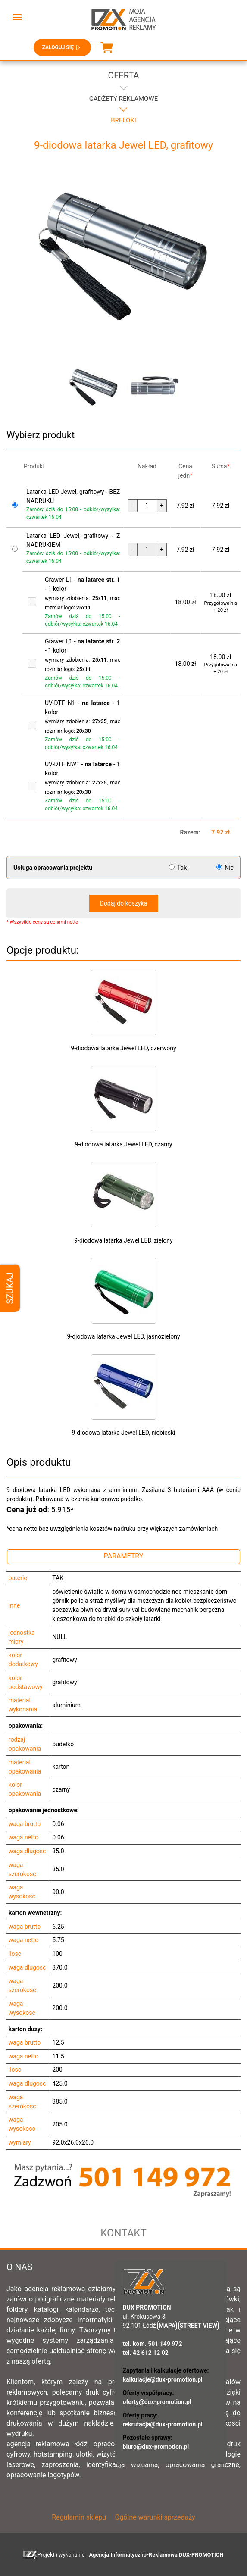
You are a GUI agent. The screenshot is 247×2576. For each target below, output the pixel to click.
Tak (178, 867)
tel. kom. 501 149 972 (152, 2343)
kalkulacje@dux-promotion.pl (163, 2379)
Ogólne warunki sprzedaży (155, 2517)
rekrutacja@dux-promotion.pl (163, 2424)
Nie (225, 867)
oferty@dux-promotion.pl (157, 2401)
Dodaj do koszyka (123, 903)
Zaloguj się (62, 47)
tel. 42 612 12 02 (146, 2352)
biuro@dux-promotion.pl (156, 2446)
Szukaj (10, 1288)
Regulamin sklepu (79, 2517)
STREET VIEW (198, 2325)
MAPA (167, 2325)
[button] (17, 17)
